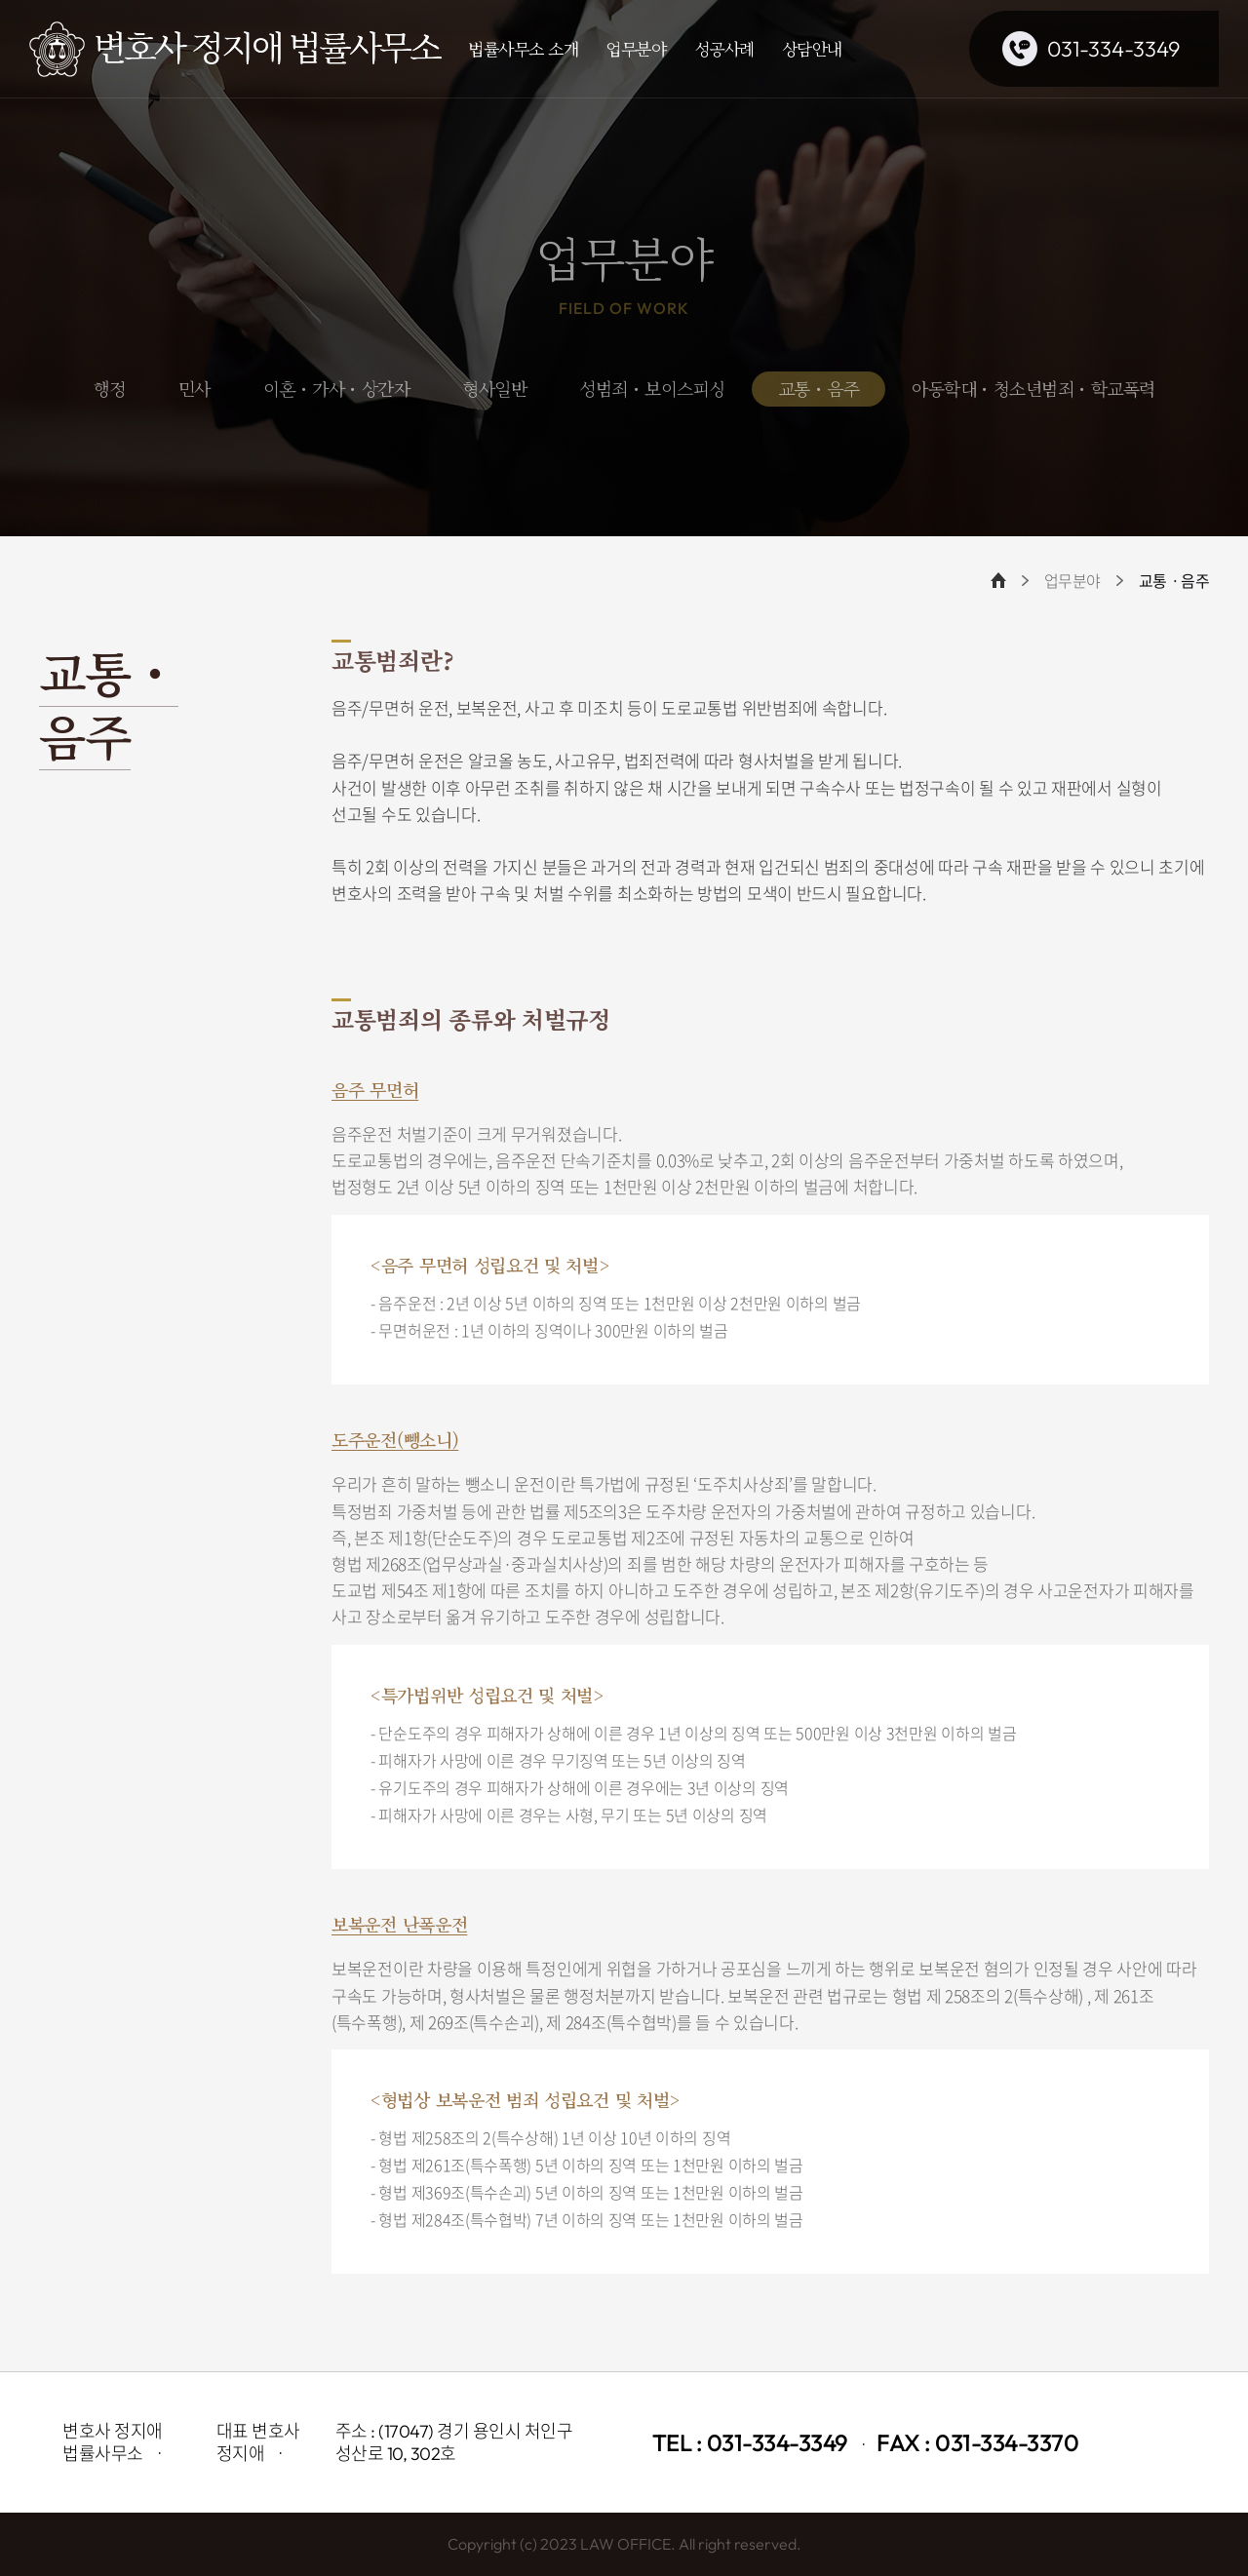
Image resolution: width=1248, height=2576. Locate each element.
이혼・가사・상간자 (336, 388)
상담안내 (812, 48)
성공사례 (724, 48)
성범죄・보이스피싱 (652, 388)
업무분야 (635, 48)
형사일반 (494, 388)
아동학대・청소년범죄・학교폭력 (1033, 388)
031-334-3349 (1113, 48)
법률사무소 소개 (523, 48)
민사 (194, 388)
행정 (110, 388)
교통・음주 (819, 388)
